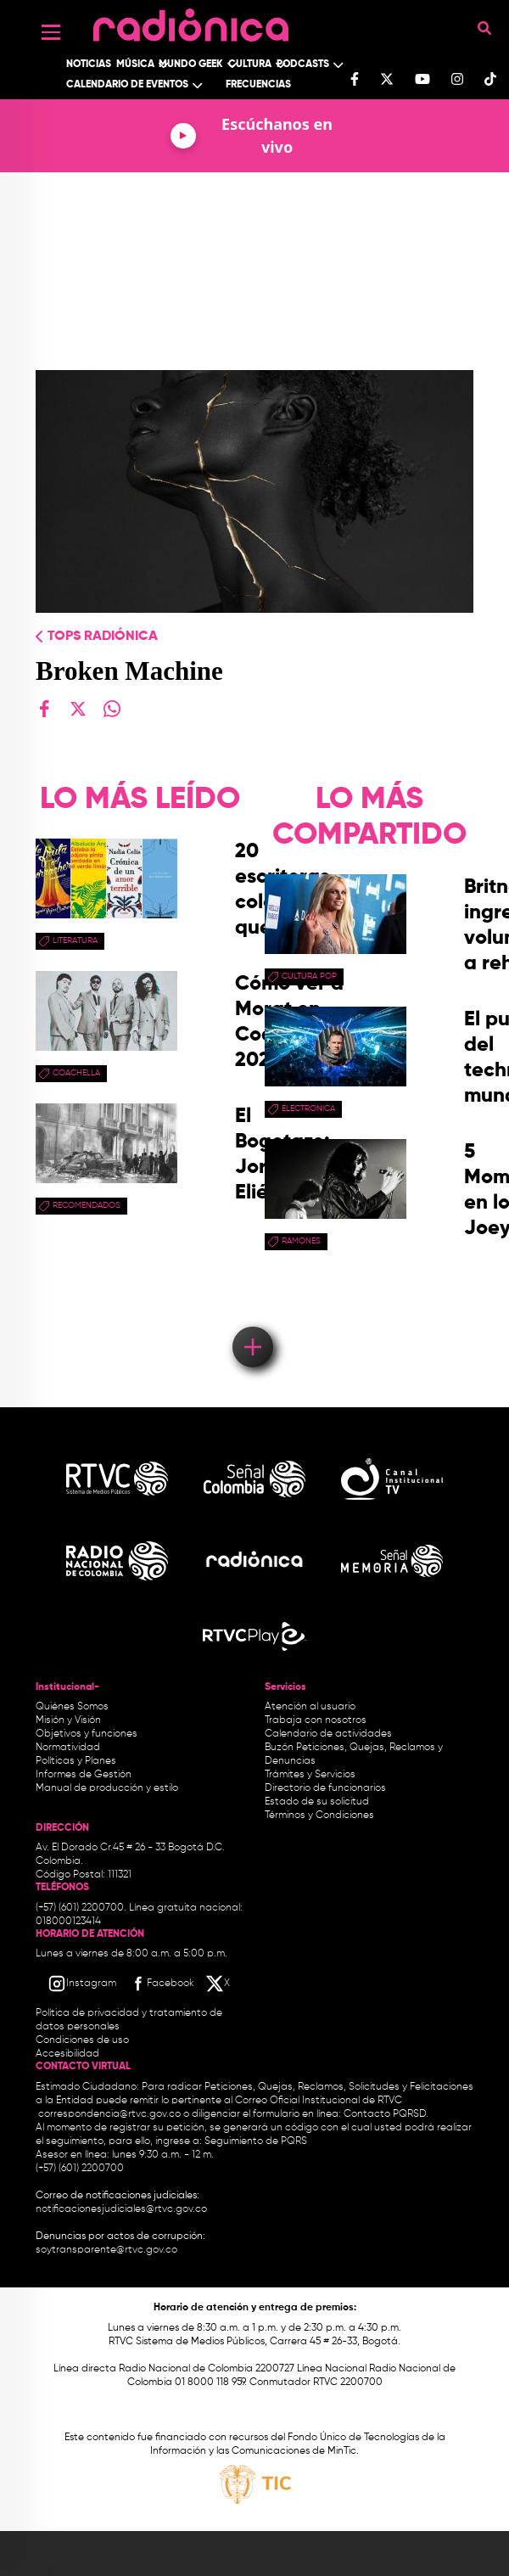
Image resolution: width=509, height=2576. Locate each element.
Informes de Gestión (83, 1775)
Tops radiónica (103, 636)
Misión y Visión (68, 1720)
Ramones (301, 1241)
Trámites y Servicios (310, 1775)
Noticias (88, 64)
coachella (76, 1073)
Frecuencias (258, 85)
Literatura (75, 940)
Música (135, 64)
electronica (308, 1108)
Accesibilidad (69, 2054)
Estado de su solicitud (317, 1802)
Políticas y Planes (76, 1761)
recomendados (86, 1205)
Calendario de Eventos (127, 85)
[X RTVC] (218, 1983)
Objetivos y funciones (86, 1734)
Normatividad (68, 1748)
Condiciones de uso (82, 2040)
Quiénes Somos (72, 1707)
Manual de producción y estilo (107, 1788)
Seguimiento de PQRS (255, 2141)
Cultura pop (309, 976)
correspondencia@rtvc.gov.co (109, 2114)
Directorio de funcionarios (325, 1788)
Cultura (249, 64)
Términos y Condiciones (319, 1815)
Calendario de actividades (328, 1734)
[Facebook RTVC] (161, 1983)
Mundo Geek (191, 64)
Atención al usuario (310, 1707)
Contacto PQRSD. (386, 2114)
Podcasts (303, 64)
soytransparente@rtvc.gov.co (106, 2250)
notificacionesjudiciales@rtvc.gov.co (121, 2209)
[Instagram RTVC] (82, 1983)
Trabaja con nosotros (315, 1720)
